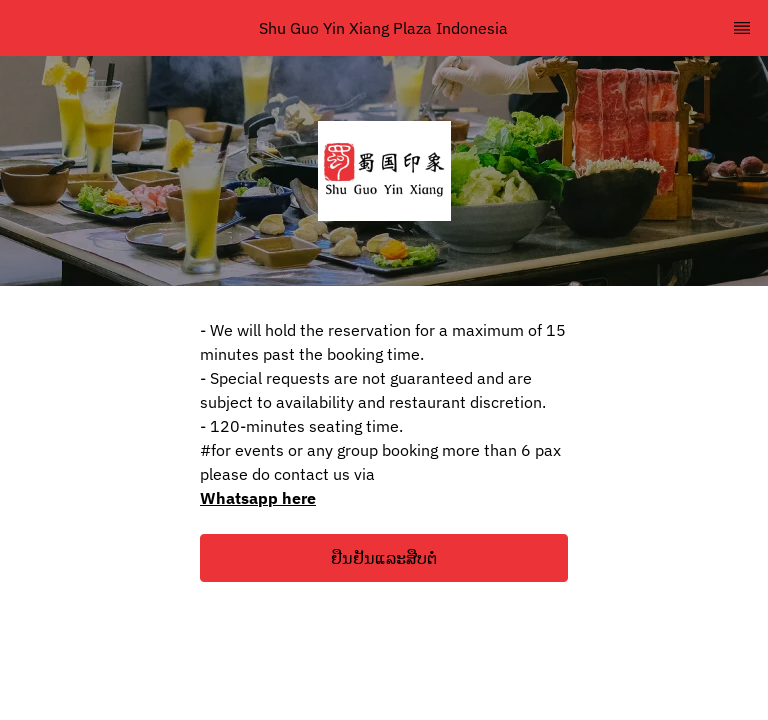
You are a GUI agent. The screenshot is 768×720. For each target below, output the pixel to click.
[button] (384, 558)
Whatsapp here (258, 498)
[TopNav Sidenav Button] (742, 28)
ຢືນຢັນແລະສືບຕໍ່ (384, 558)
